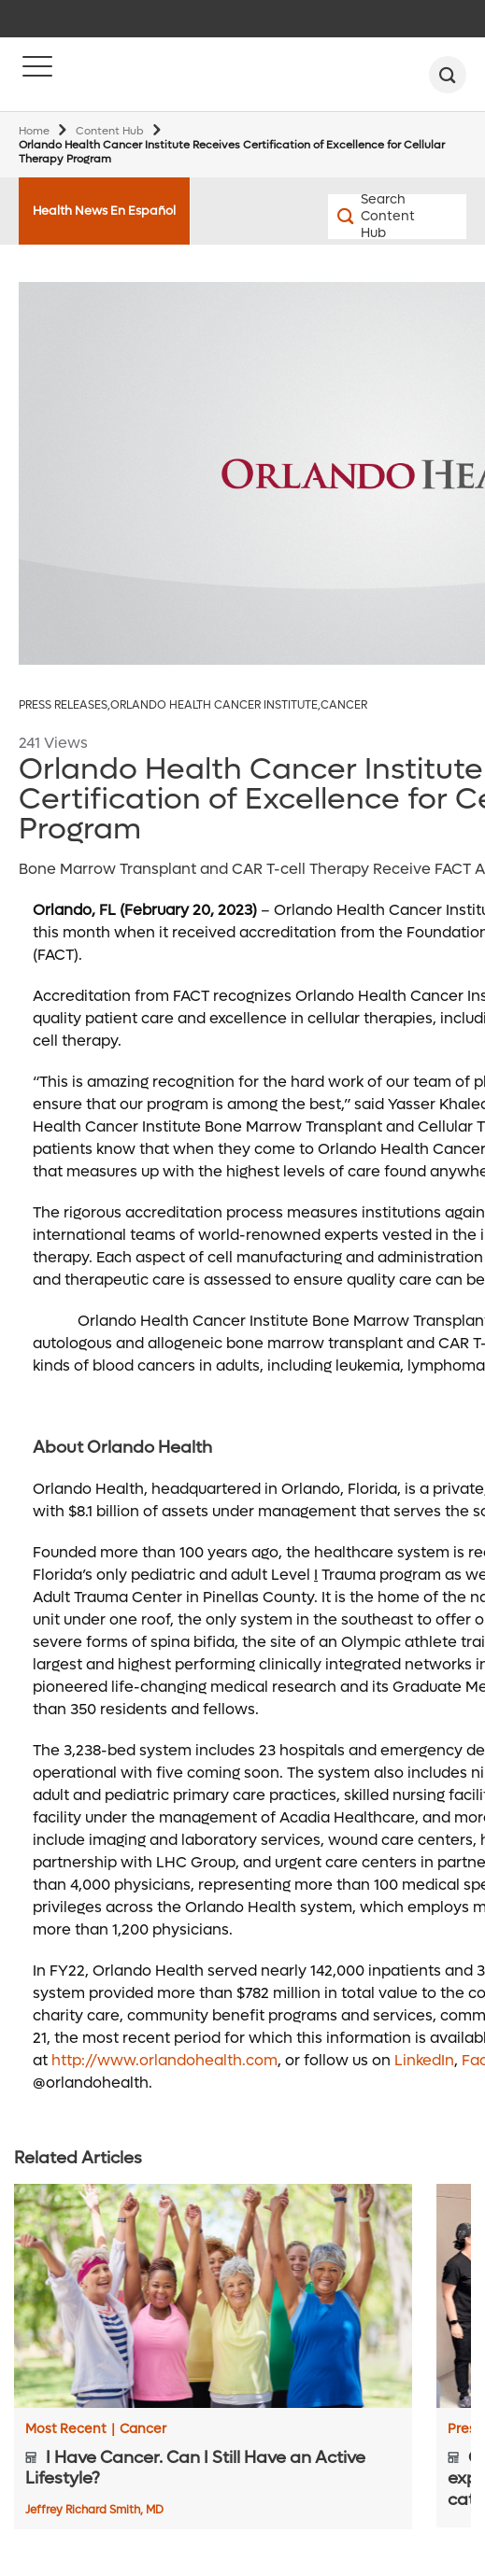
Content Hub (110, 131)
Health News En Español (104, 210)
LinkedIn (424, 2060)
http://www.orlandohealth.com (164, 2060)
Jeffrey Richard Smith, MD (94, 2509)
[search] (447, 74)
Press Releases (64, 705)
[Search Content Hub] (362, 216)
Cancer (344, 705)
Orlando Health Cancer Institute (215, 705)
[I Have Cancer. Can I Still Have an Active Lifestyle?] (213, 2296)
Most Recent (70, 2429)
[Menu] (37, 74)
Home (34, 131)
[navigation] (242, 18)
